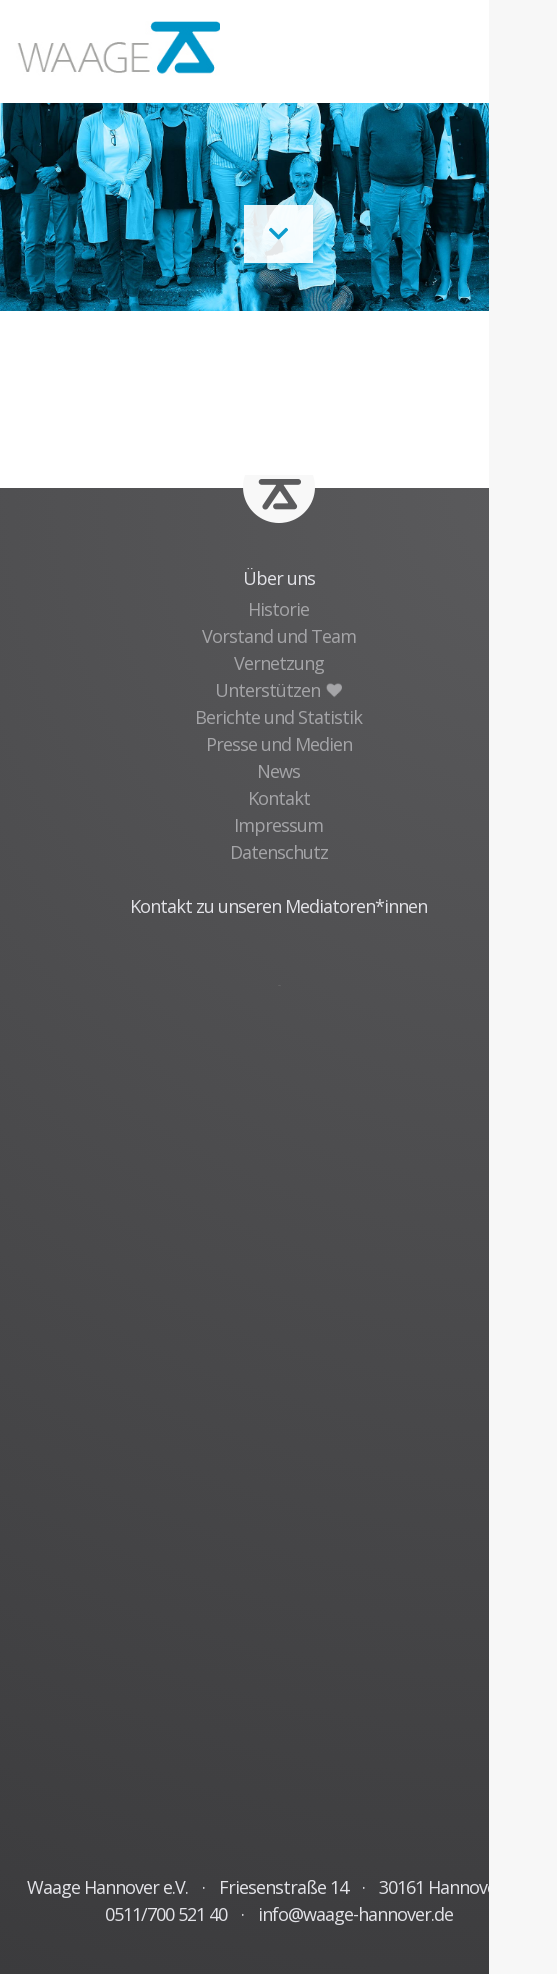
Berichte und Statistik (278, 717)
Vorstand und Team (279, 636)
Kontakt (279, 798)
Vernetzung (279, 663)
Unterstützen (278, 690)
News (278, 771)
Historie (278, 609)
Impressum (278, 825)
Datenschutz (279, 852)
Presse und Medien (279, 744)
